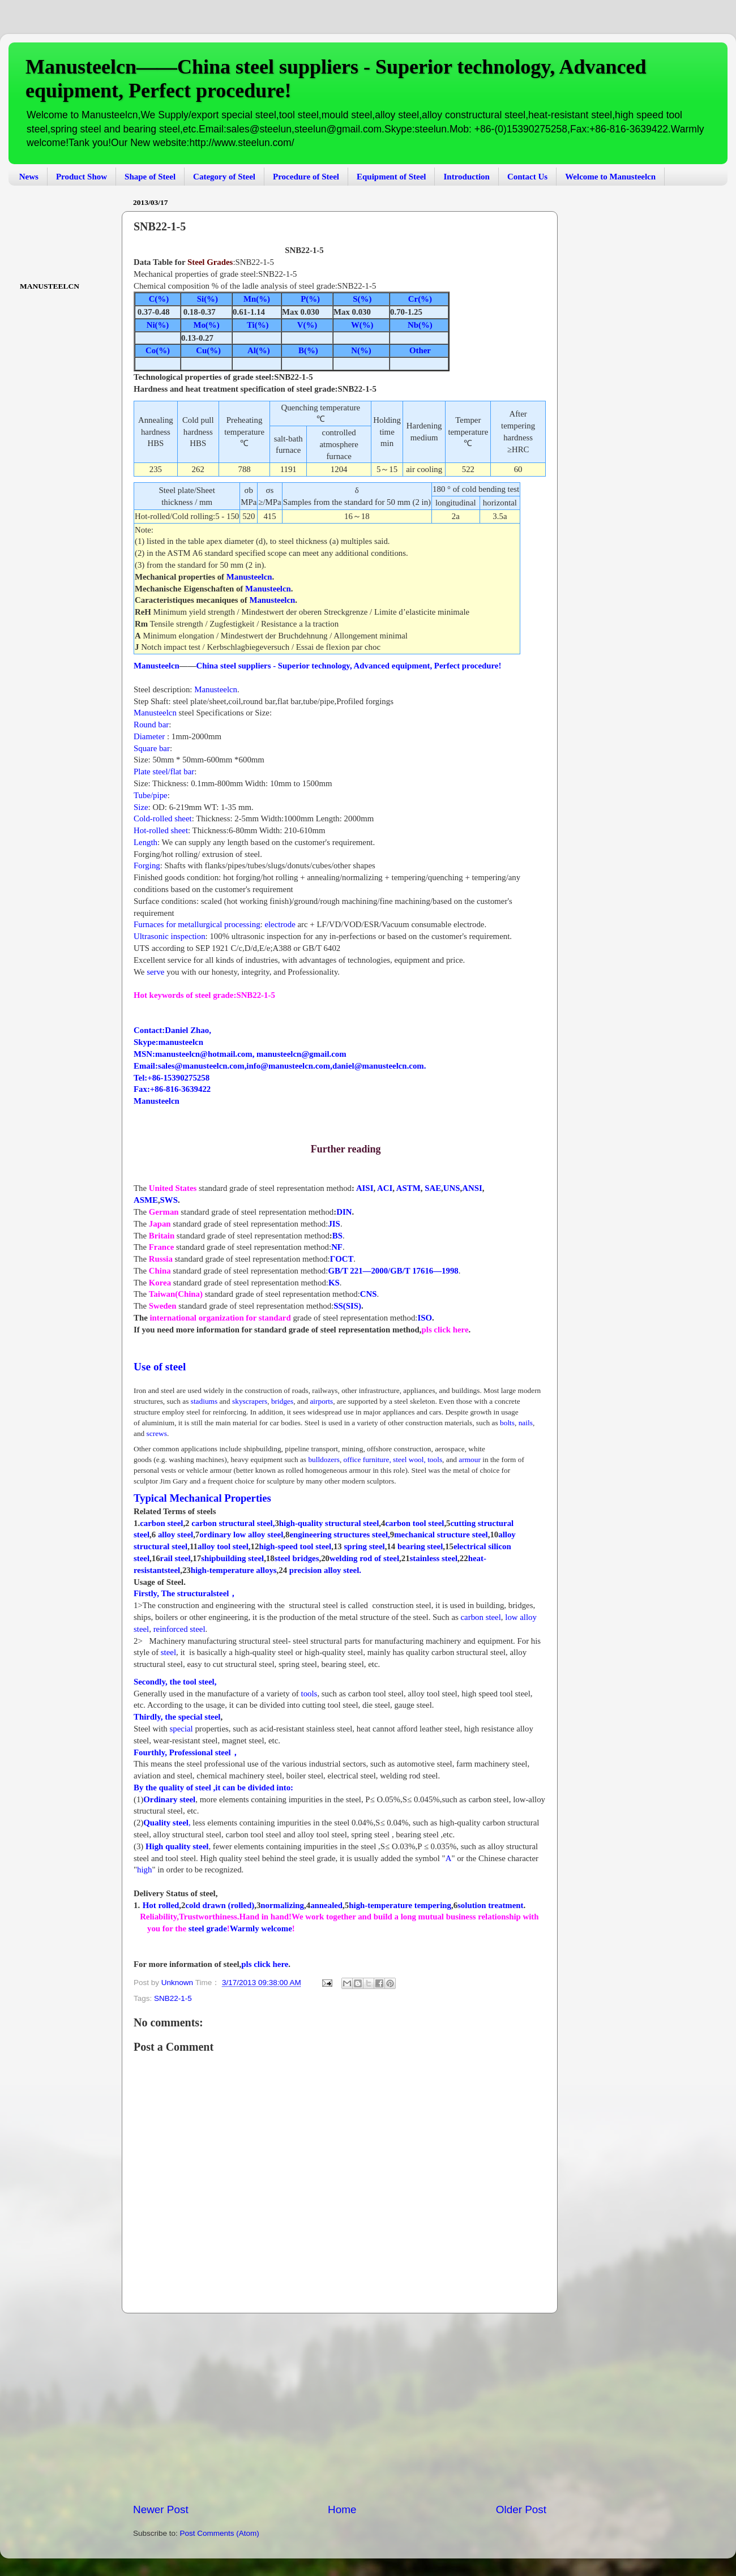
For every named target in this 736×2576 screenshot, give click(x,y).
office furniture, (367, 1459)
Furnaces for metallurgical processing (197, 924)
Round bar (151, 724)
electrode (279, 924)
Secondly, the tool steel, (175, 1681)
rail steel (175, 1558)
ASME (146, 1200)
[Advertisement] (339, 2408)
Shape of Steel (150, 176)
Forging (147, 865)
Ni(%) (158, 324)
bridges (282, 1401)
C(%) (159, 298)
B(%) (308, 350)
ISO (425, 1317)
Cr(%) (419, 298)
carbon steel (161, 1523)
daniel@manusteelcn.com (378, 1065)
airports (321, 1401)
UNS (451, 1188)
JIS (334, 1223)
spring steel (364, 1546)
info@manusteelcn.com (288, 1065)
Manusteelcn (249, 576)
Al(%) (258, 350)
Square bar (152, 748)
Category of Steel (224, 176)
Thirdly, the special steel (177, 1716)
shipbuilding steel (232, 1558)
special (182, 1728)
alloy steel (175, 1534)
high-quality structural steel (329, 1523)
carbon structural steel (231, 1523)
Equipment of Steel (391, 176)
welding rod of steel (364, 1558)
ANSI (472, 1188)
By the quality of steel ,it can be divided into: (213, 1787)
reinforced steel (179, 1629)
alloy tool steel (223, 1546)
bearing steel (420, 1546)
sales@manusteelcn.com (201, 1065)
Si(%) (206, 298)
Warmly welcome (261, 1928)
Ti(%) (258, 324)
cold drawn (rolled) (219, 1905)
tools (309, 1693)
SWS (169, 1200)
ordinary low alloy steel (241, 1534)
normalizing (282, 1905)
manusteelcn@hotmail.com (204, 1053)
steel (168, 1652)
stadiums (204, 1401)
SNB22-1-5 (173, 1998)
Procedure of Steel (306, 176)
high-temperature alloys (234, 1570)
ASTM (408, 1188)
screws (157, 1433)
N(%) (361, 350)
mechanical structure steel (440, 1534)
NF (337, 1246)
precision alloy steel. (325, 1570)
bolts (506, 1422)
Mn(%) (256, 298)
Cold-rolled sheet (163, 818)
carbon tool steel (414, 1523)
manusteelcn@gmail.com (301, 1053)
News (28, 176)
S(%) (361, 298)
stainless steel (434, 1558)
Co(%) (158, 350)
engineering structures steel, (339, 1534)
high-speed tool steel (295, 1546)
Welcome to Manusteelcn (610, 176)
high (144, 1869)
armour (470, 1459)
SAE (433, 1188)
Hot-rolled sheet (161, 830)
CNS (368, 1293)
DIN (344, 1211)
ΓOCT (342, 1258)
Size (141, 807)
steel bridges (297, 1558)
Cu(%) (207, 350)
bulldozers (324, 1459)
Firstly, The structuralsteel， (185, 1593)
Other (420, 350)
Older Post (521, 2509)
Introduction (466, 176)
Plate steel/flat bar (164, 771)
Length (145, 842)
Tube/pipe (151, 795)
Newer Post (161, 2509)
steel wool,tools (417, 1459)
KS (334, 1282)
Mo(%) (206, 324)
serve (154, 971)
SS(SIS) (347, 1305)
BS (337, 1235)
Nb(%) (420, 324)
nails (526, 1422)
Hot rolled (161, 1905)
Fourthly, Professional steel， (186, 1752)
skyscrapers (249, 1401)
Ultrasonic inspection (170, 936)
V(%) (307, 324)
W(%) (362, 324)
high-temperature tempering (400, 1905)
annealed (326, 1905)
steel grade (206, 1928)
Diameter (149, 736)
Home (342, 2509)
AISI (365, 1188)
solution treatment (490, 1905)
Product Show (81, 176)
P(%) (307, 298)
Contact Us (527, 176)
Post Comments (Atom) (219, 2533)
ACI (384, 1188)
